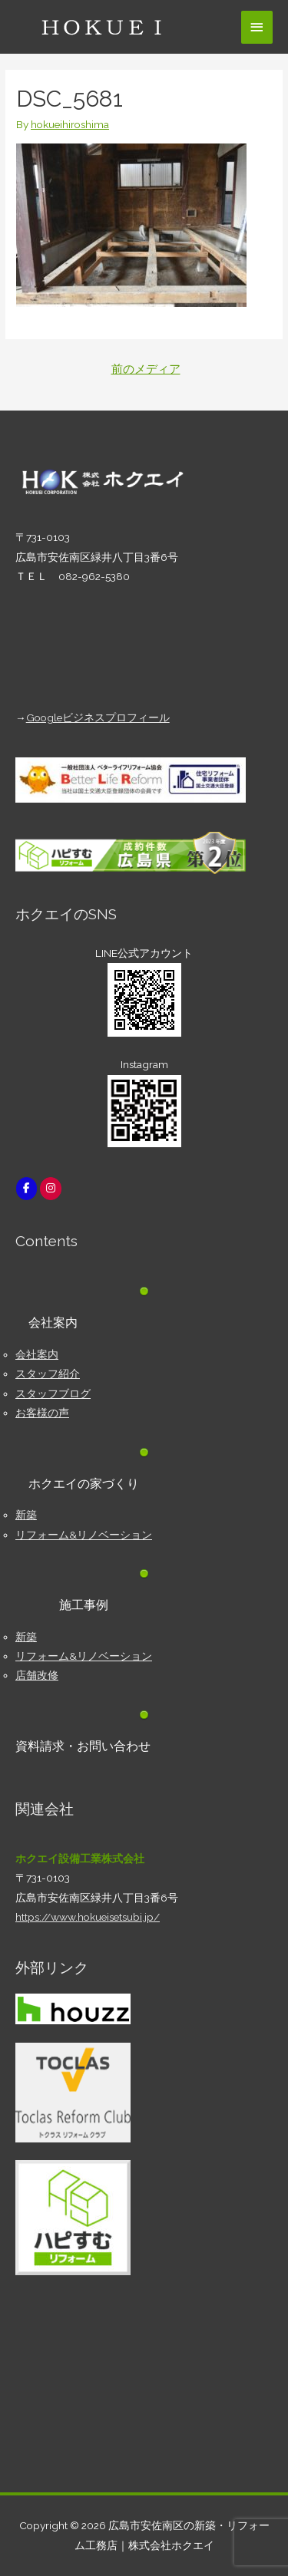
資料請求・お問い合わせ (83, 1746)
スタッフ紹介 (47, 1373)
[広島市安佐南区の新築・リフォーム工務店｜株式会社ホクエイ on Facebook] (26, 1188)
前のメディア (145, 368)
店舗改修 (36, 1675)
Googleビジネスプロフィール (98, 717)
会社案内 (36, 1354)
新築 (26, 1515)
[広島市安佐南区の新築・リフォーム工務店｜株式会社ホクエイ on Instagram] (50, 1188)
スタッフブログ (53, 1393)
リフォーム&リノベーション (83, 1535)
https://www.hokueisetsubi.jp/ (87, 1917)
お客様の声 (42, 1413)
